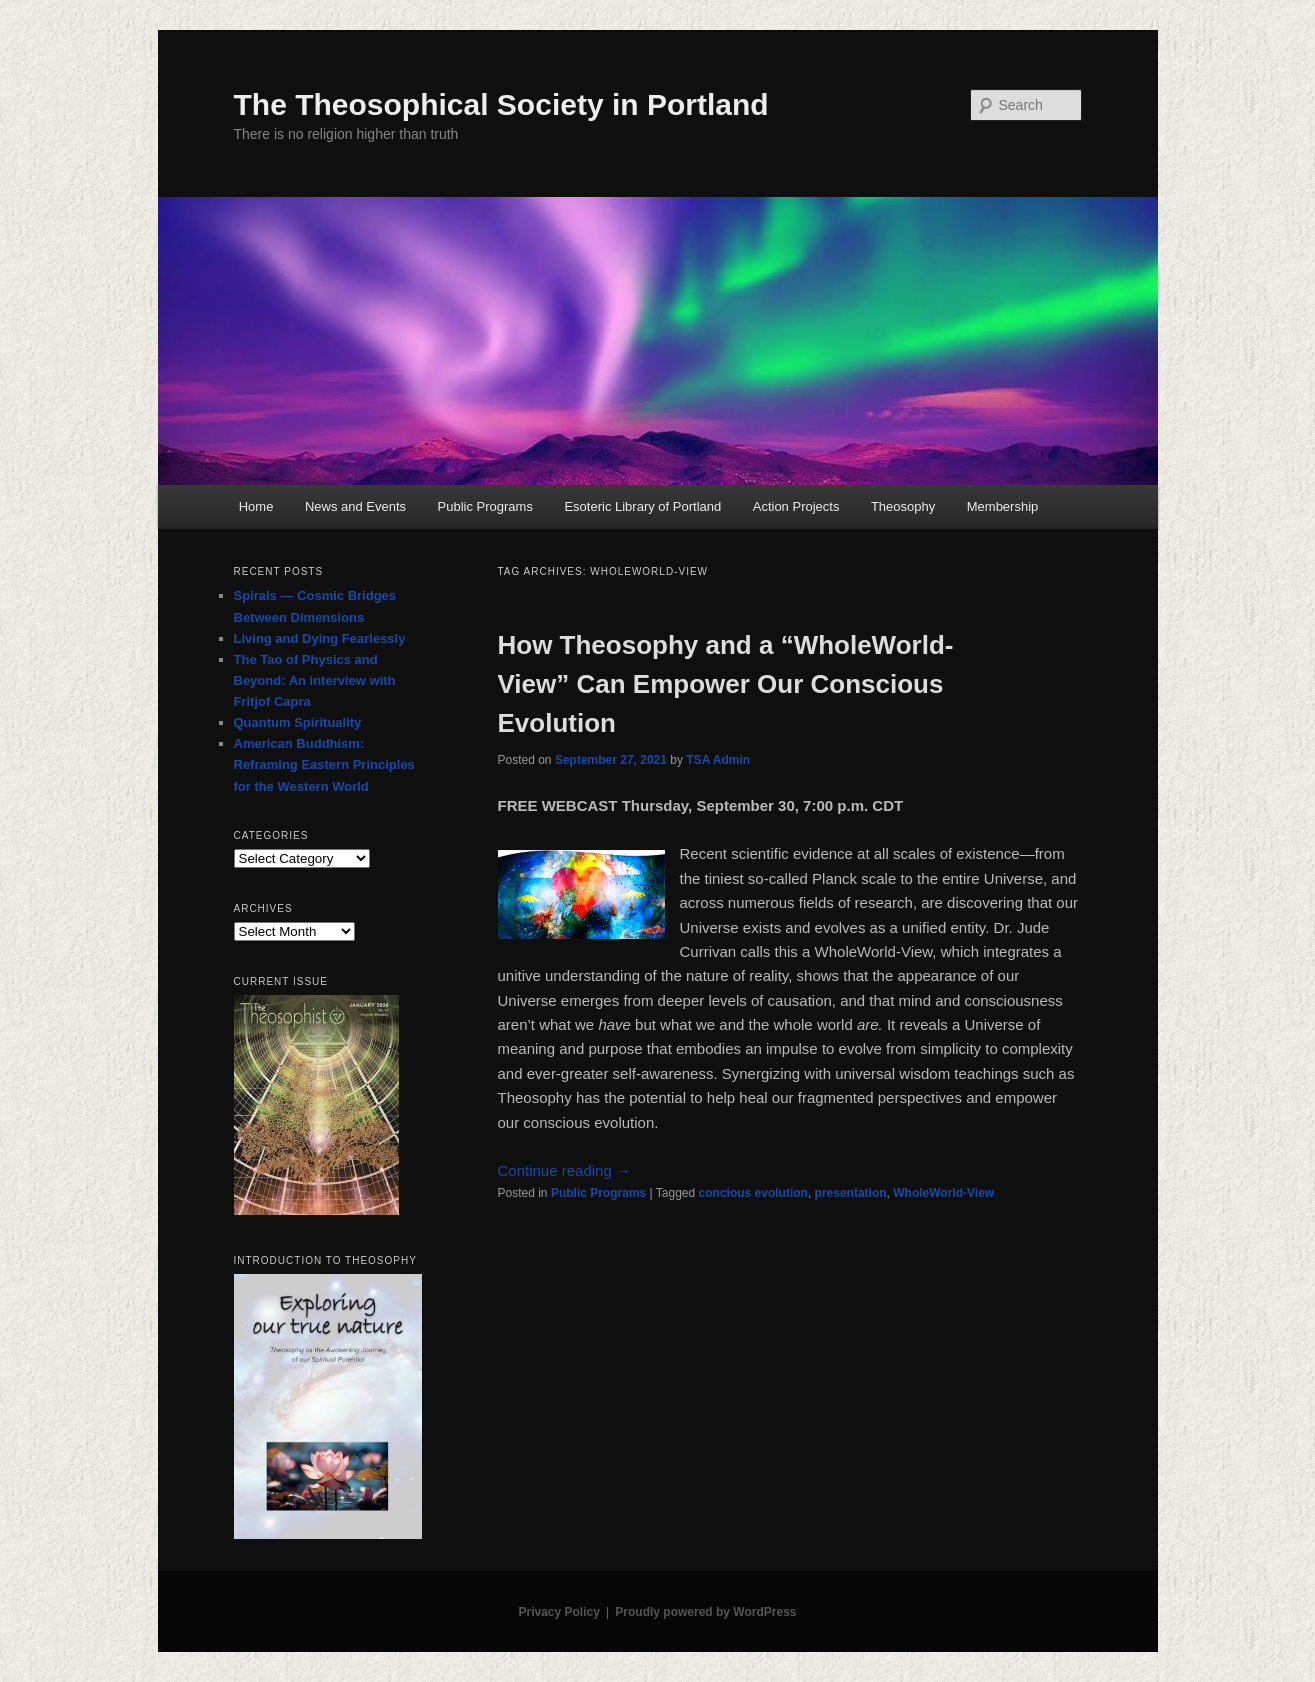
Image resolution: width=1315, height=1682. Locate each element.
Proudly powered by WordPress (705, 1612)
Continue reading (564, 1170)
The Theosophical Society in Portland (501, 104)
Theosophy (903, 506)
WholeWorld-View (943, 1193)
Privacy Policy (558, 1612)
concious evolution (753, 1193)
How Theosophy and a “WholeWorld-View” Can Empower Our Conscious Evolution (726, 684)
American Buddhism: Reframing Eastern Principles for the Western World (324, 764)
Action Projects (796, 506)
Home (256, 506)
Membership (1003, 506)
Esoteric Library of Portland (642, 506)
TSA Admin (718, 760)
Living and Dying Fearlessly (320, 638)
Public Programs (485, 506)
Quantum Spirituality (298, 722)
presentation (851, 1193)
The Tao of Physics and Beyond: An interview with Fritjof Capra (315, 680)
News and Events (355, 506)
